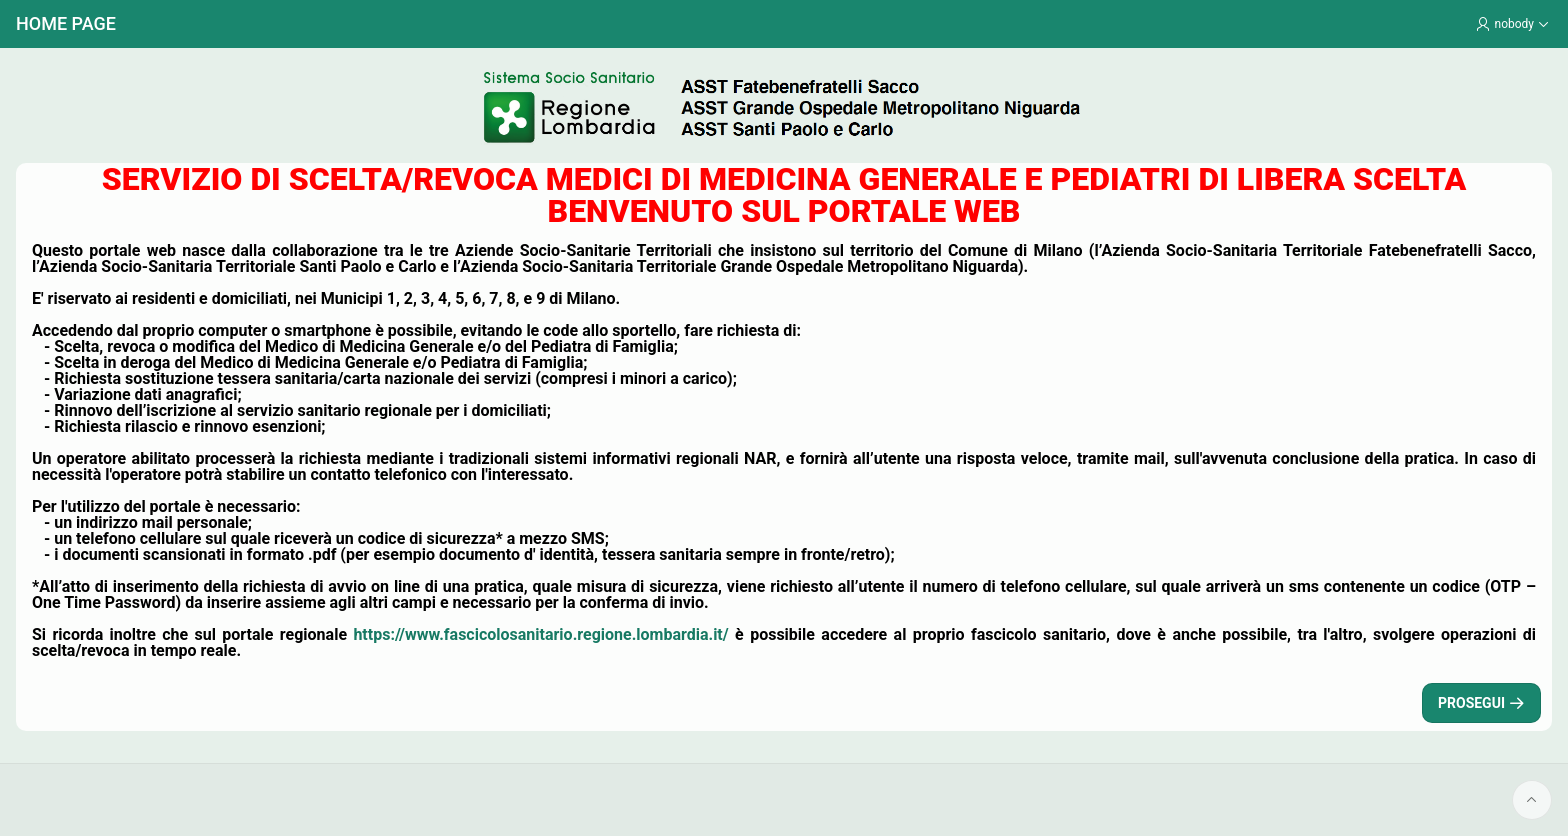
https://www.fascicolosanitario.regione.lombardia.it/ (540, 634)
